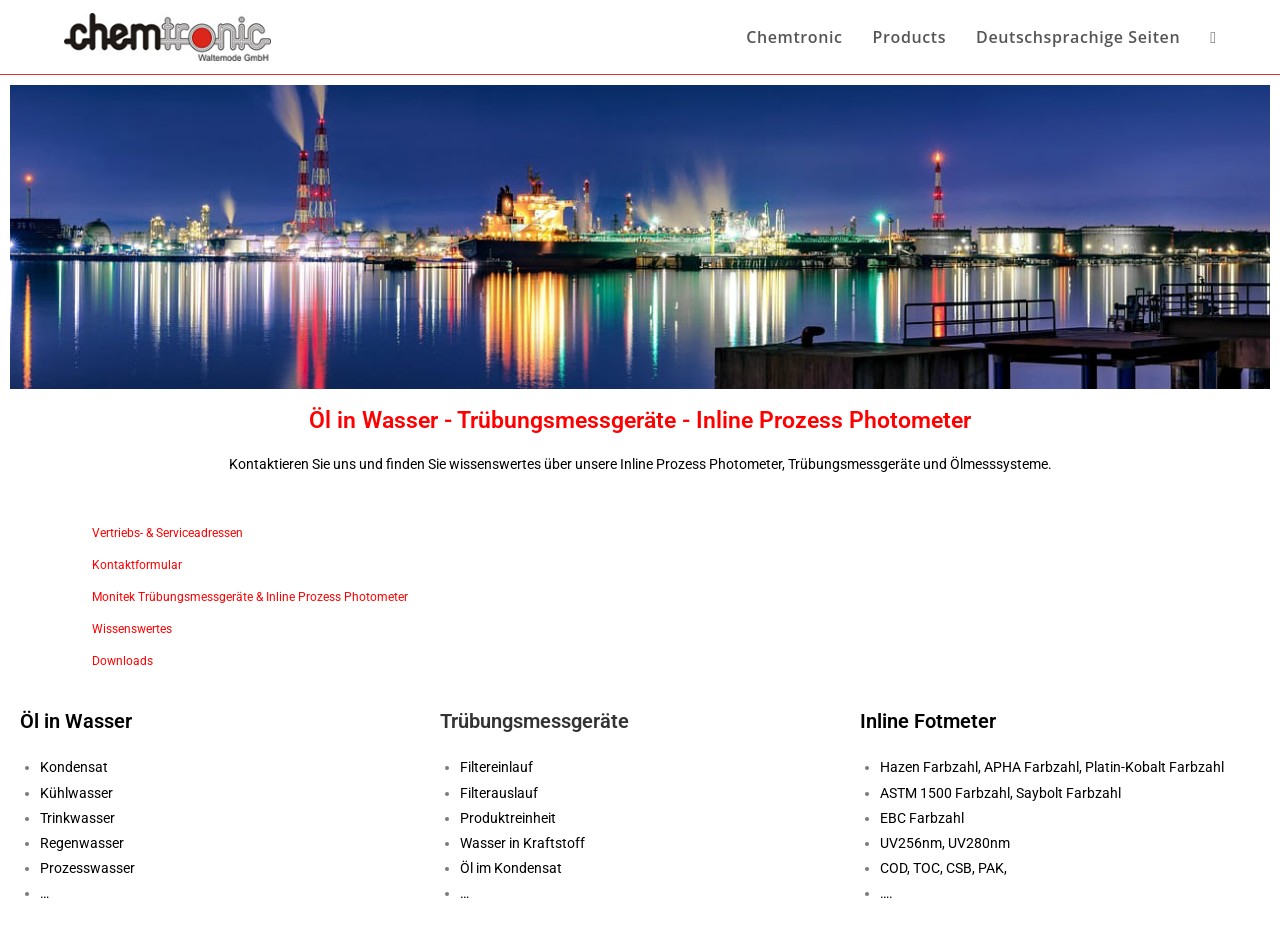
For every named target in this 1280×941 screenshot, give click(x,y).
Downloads (122, 661)
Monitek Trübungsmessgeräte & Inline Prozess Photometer (250, 597)
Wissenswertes (132, 629)
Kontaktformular (137, 565)
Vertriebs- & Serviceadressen (167, 533)
